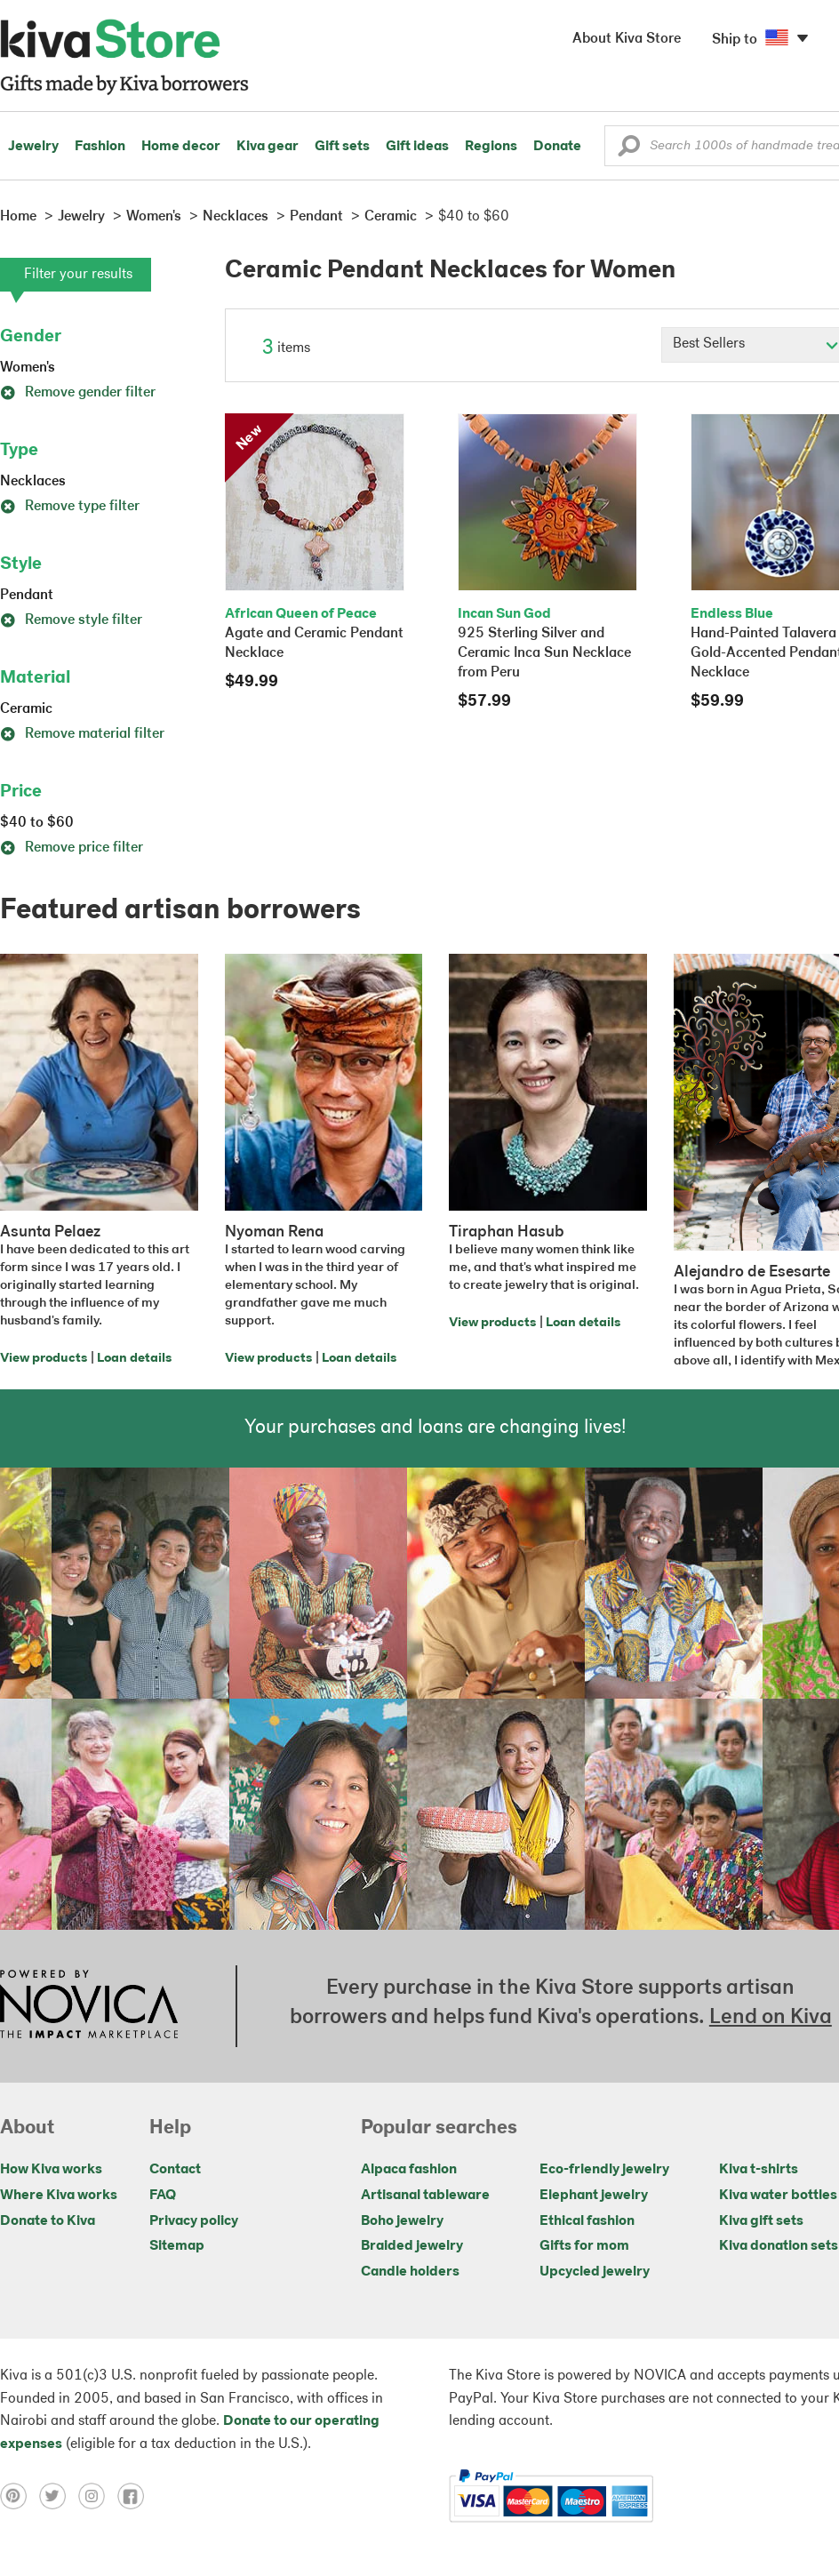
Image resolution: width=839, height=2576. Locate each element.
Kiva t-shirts (758, 2170)
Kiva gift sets (761, 2221)
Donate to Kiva (47, 2221)
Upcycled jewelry (594, 2272)
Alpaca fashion (409, 2170)
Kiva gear (267, 147)
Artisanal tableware (425, 2195)
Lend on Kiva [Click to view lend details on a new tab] (770, 2017)
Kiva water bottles (778, 2195)
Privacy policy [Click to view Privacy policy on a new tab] (193, 2221)
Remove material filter (82, 734)
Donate (557, 147)
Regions (491, 147)
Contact (175, 2170)
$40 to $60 (37, 823)
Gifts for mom (584, 2246)
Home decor (180, 147)
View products (43, 1358)
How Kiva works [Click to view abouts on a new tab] (51, 2170)
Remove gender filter (78, 393)
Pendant (26, 595)
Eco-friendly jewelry (604, 2170)
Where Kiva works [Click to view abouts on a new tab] (58, 2195)
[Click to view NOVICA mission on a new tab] (89, 2006)
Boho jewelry (402, 2221)
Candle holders (410, 2272)
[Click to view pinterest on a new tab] (19, 2496)
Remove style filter (71, 620)
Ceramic (26, 709)
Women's (27, 368)
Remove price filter (71, 848)
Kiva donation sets (778, 2246)
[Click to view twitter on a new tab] (58, 2496)
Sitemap (176, 2246)
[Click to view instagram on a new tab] (97, 2496)
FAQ (162, 2195)
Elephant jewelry (593, 2195)
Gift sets (342, 147)
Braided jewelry (412, 2246)
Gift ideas (417, 147)
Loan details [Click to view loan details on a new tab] (134, 1358)
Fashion (100, 147)
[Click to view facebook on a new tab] (135, 2496)
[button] (629, 150)
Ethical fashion (587, 2221)
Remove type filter (70, 507)
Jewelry (33, 147)
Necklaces (33, 482)
